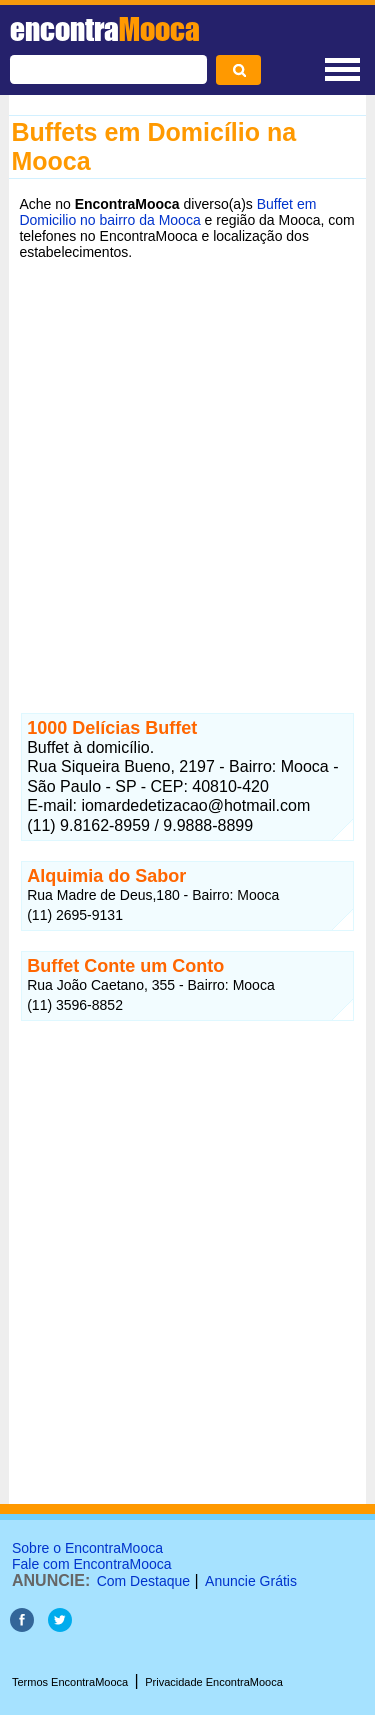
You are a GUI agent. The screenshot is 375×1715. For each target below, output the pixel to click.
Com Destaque (143, 1581)
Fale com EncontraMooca (92, 1564)
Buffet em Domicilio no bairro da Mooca (167, 212)
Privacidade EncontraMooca (214, 1682)
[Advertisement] (187, 471)
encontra (105, 29)
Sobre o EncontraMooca (87, 1548)
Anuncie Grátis (251, 1581)
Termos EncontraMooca (70, 1682)
